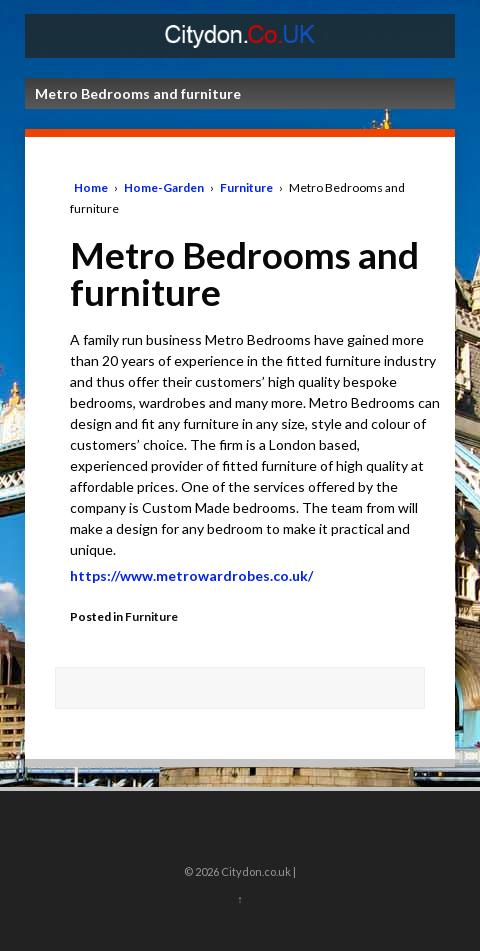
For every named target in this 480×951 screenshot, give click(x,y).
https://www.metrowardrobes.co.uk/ (191, 575)
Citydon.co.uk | (257, 871)
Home (91, 187)
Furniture (246, 187)
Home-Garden (164, 187)
